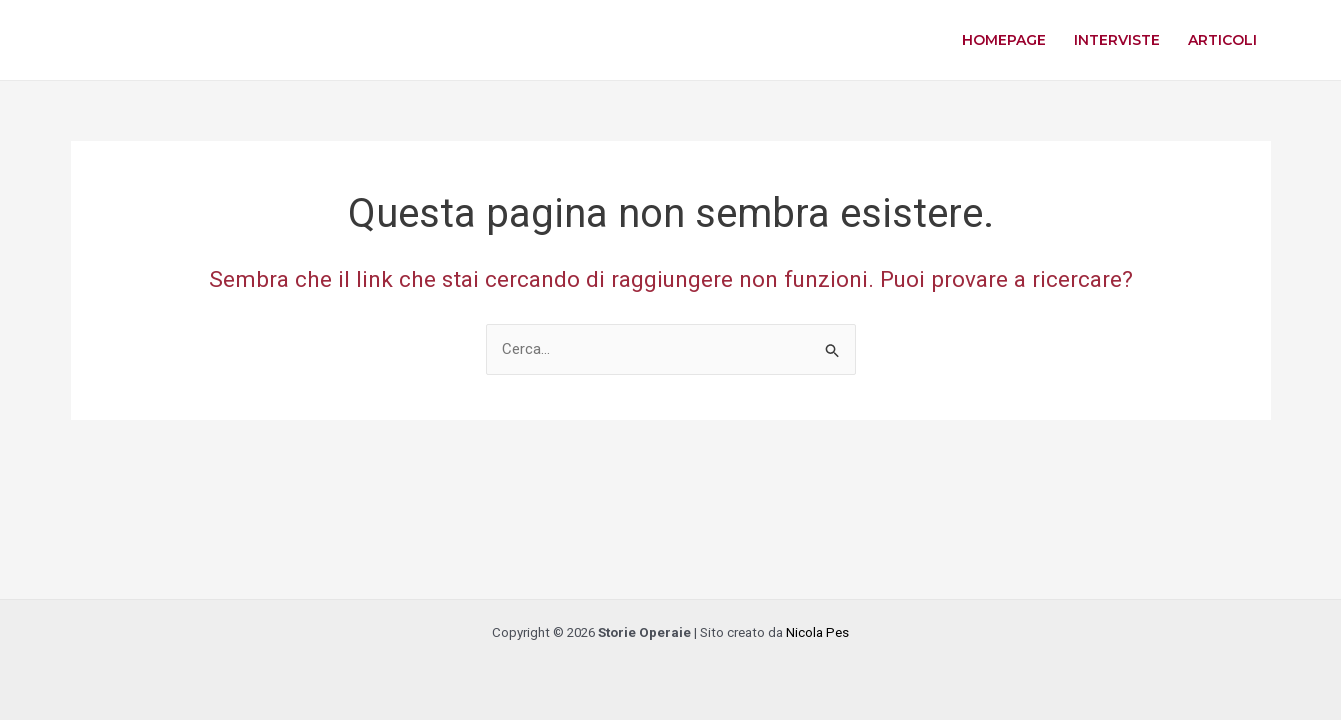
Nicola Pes (817, 632)
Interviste (1117, 40)
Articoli (1222, 40)
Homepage (1004, 40)
